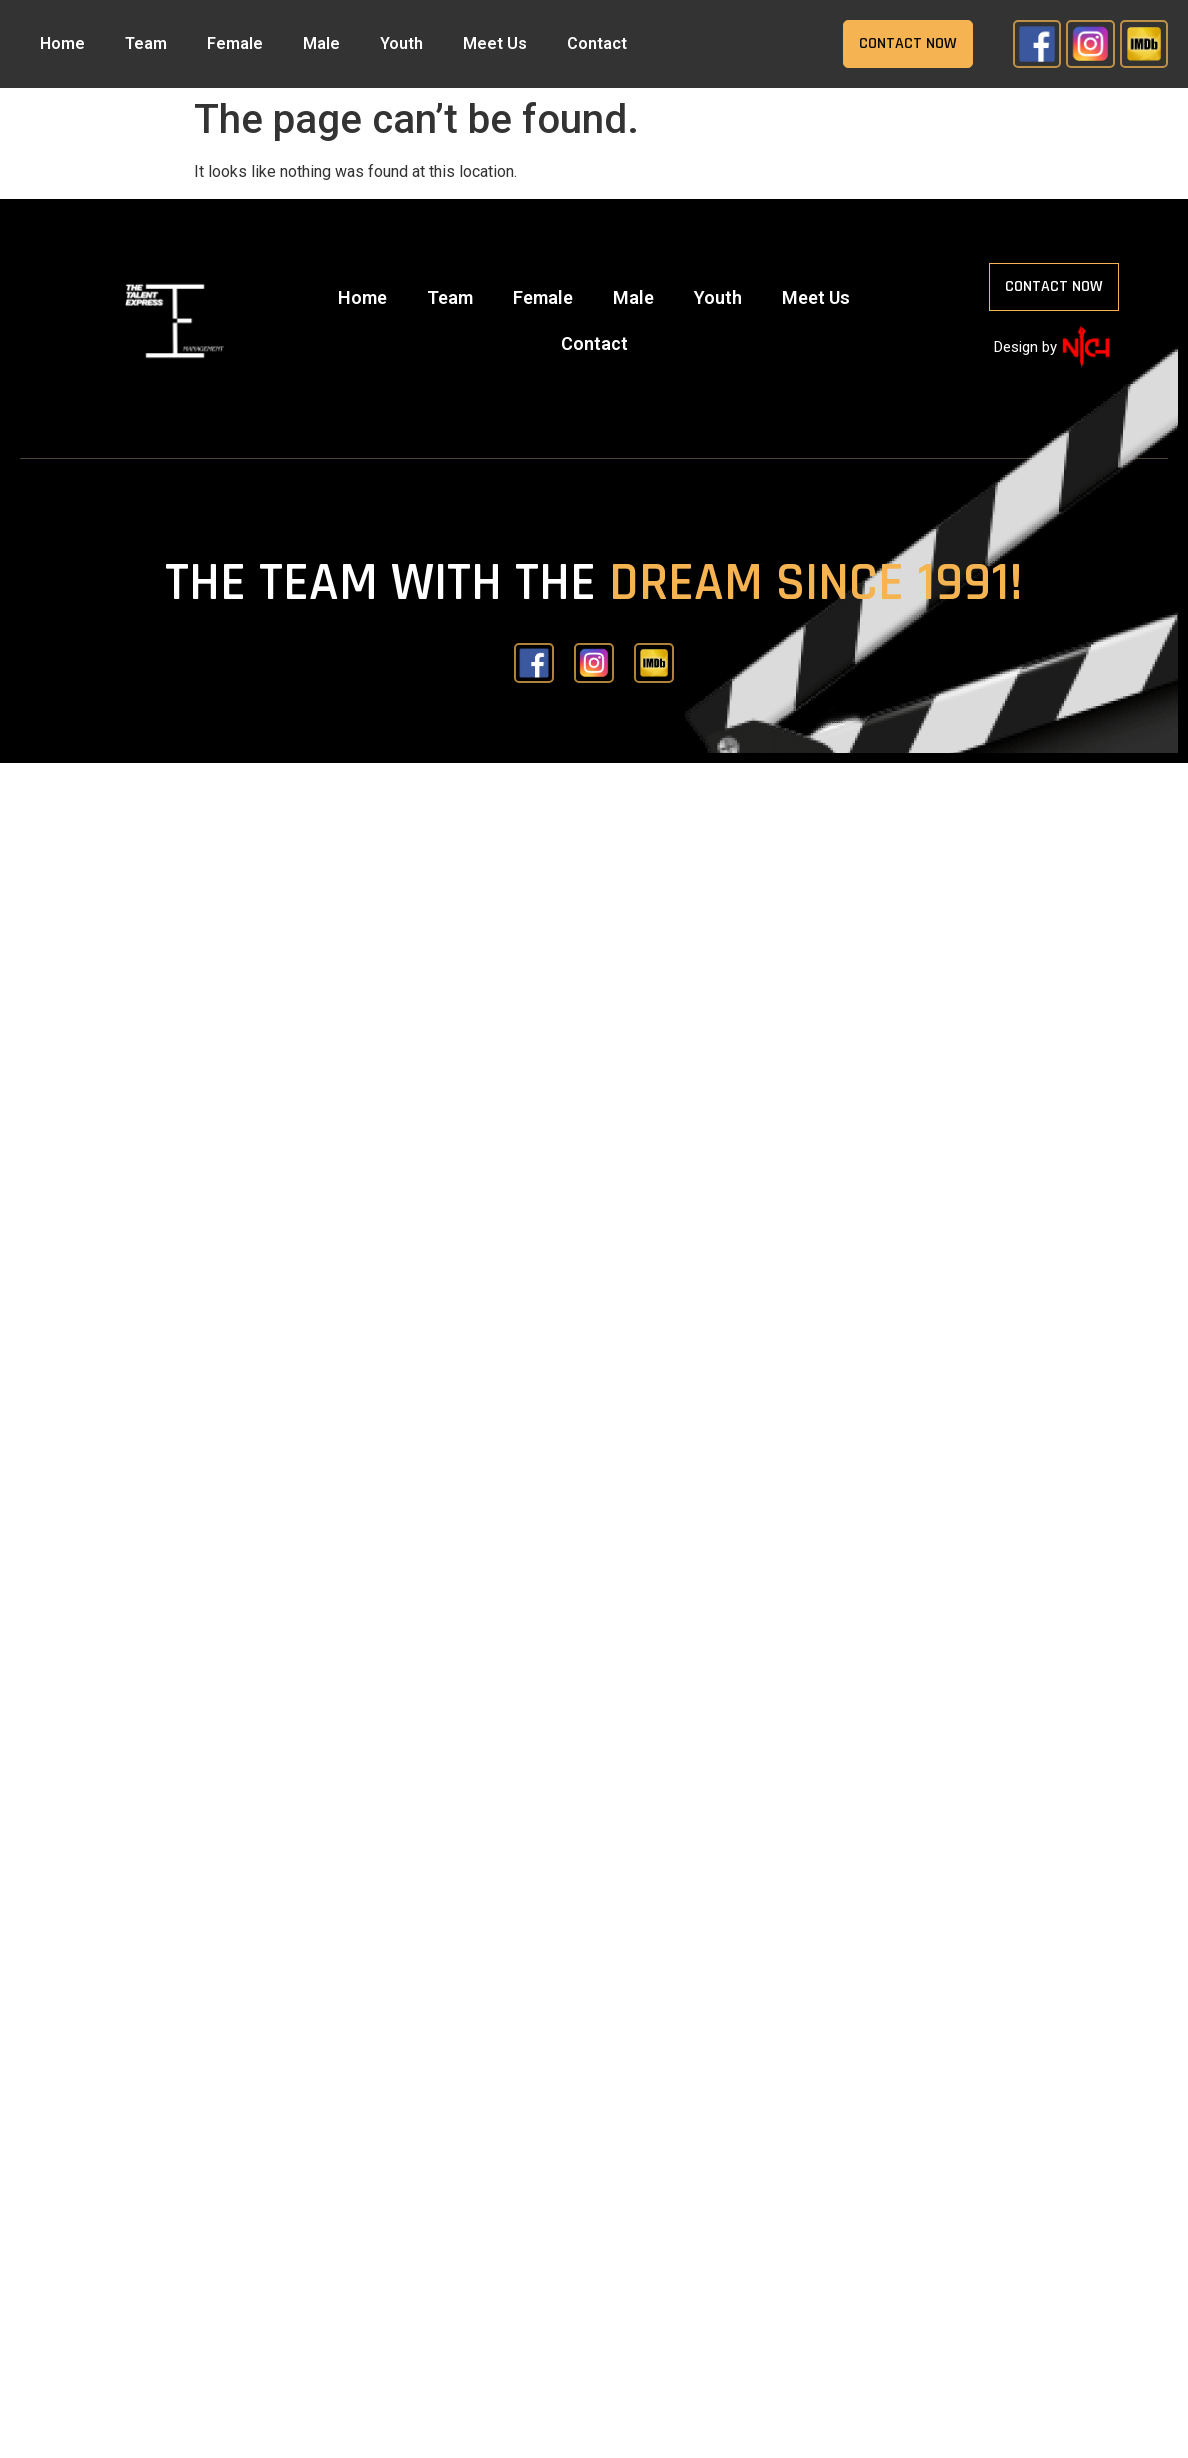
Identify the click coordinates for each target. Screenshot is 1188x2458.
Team (146, 43)
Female (235, 43)
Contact (597, 43)
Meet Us (495, 43)
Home (62, 43)
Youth (401, 43)
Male (321, 43)
